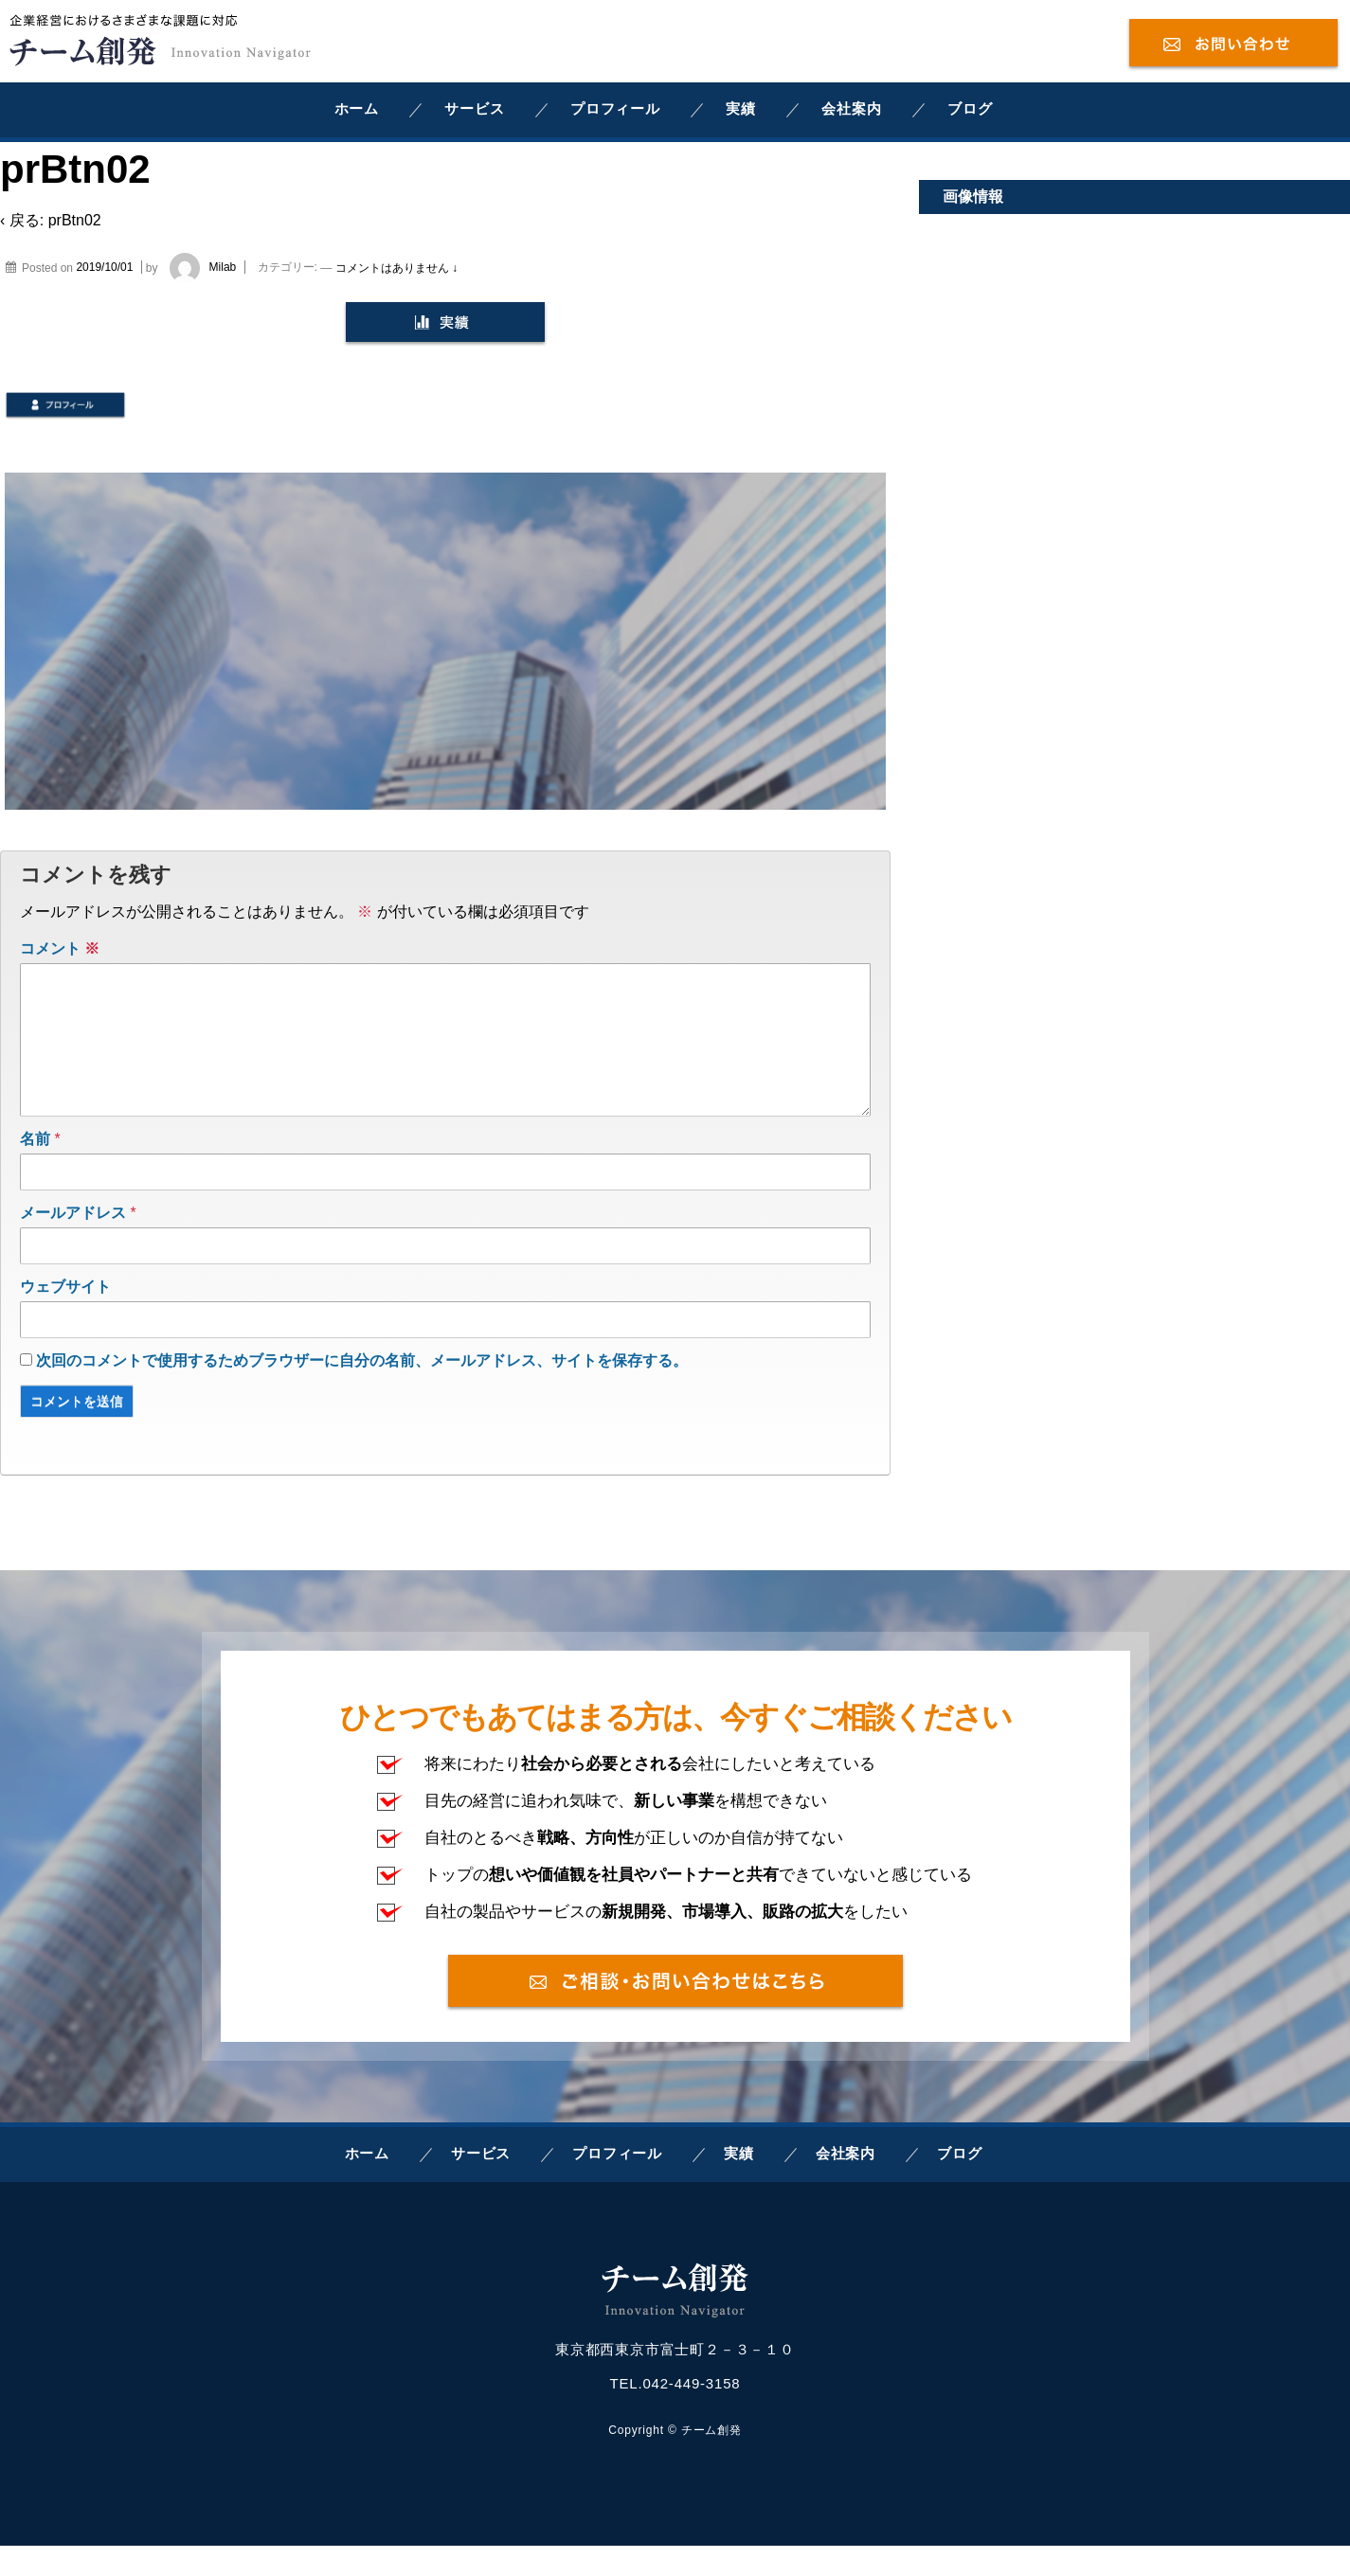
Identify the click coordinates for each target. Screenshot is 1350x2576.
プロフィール (615, 108)
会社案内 (851, 108)
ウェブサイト (65, 1317)
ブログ (969, 108)
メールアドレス (73, 1243)
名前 (35, 1169)
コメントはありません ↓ (396, 267)
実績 (741, 108)
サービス (474, 108)
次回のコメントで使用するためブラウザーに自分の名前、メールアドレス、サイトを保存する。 (362, 1391)
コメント (59, 948)
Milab (198, 267)
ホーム (356, 108)
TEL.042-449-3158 (675, 2414)
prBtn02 (74, 220)
